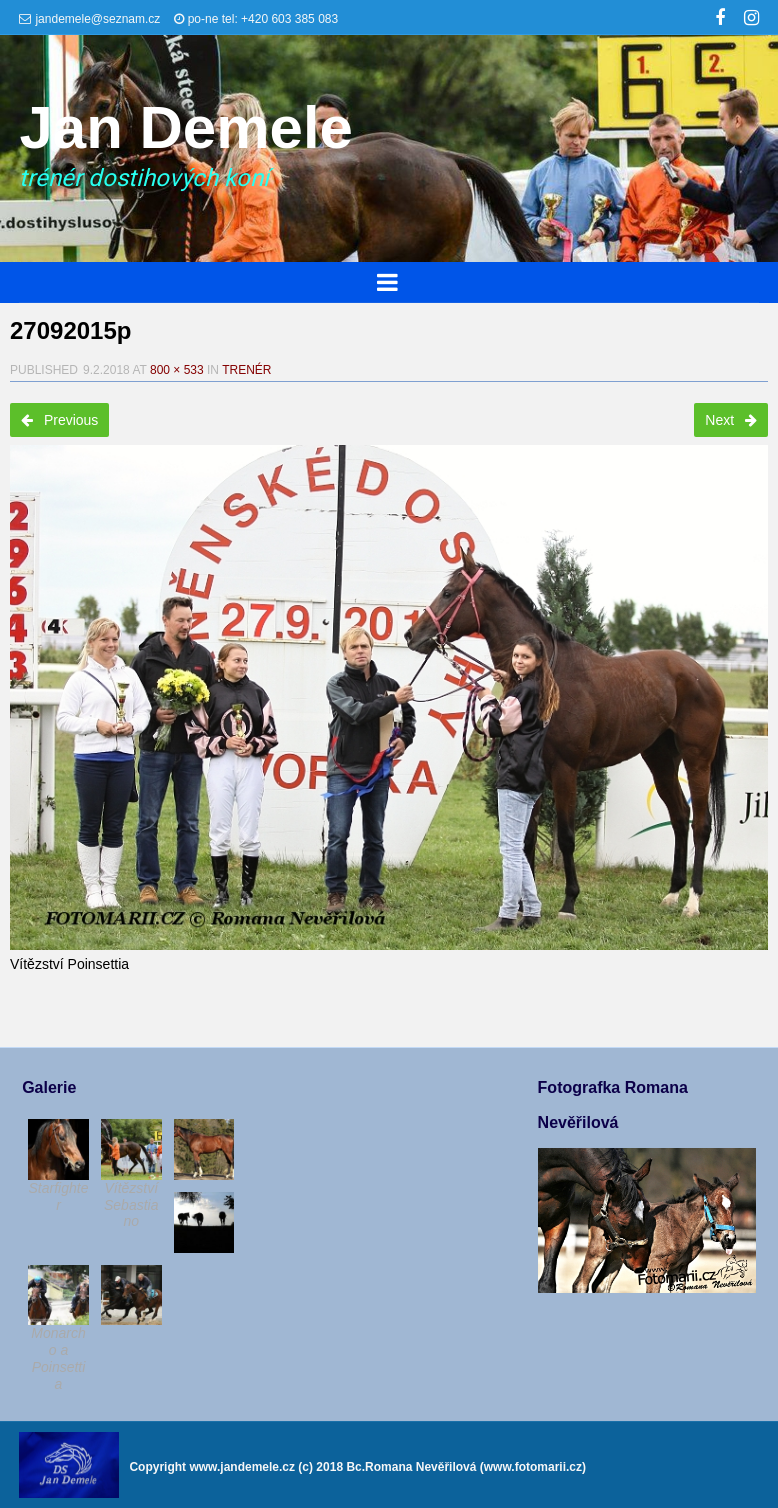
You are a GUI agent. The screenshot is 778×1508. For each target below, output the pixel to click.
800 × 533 (177, 370)
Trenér (246, 370)
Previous (59, 420)
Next (731, 420)
